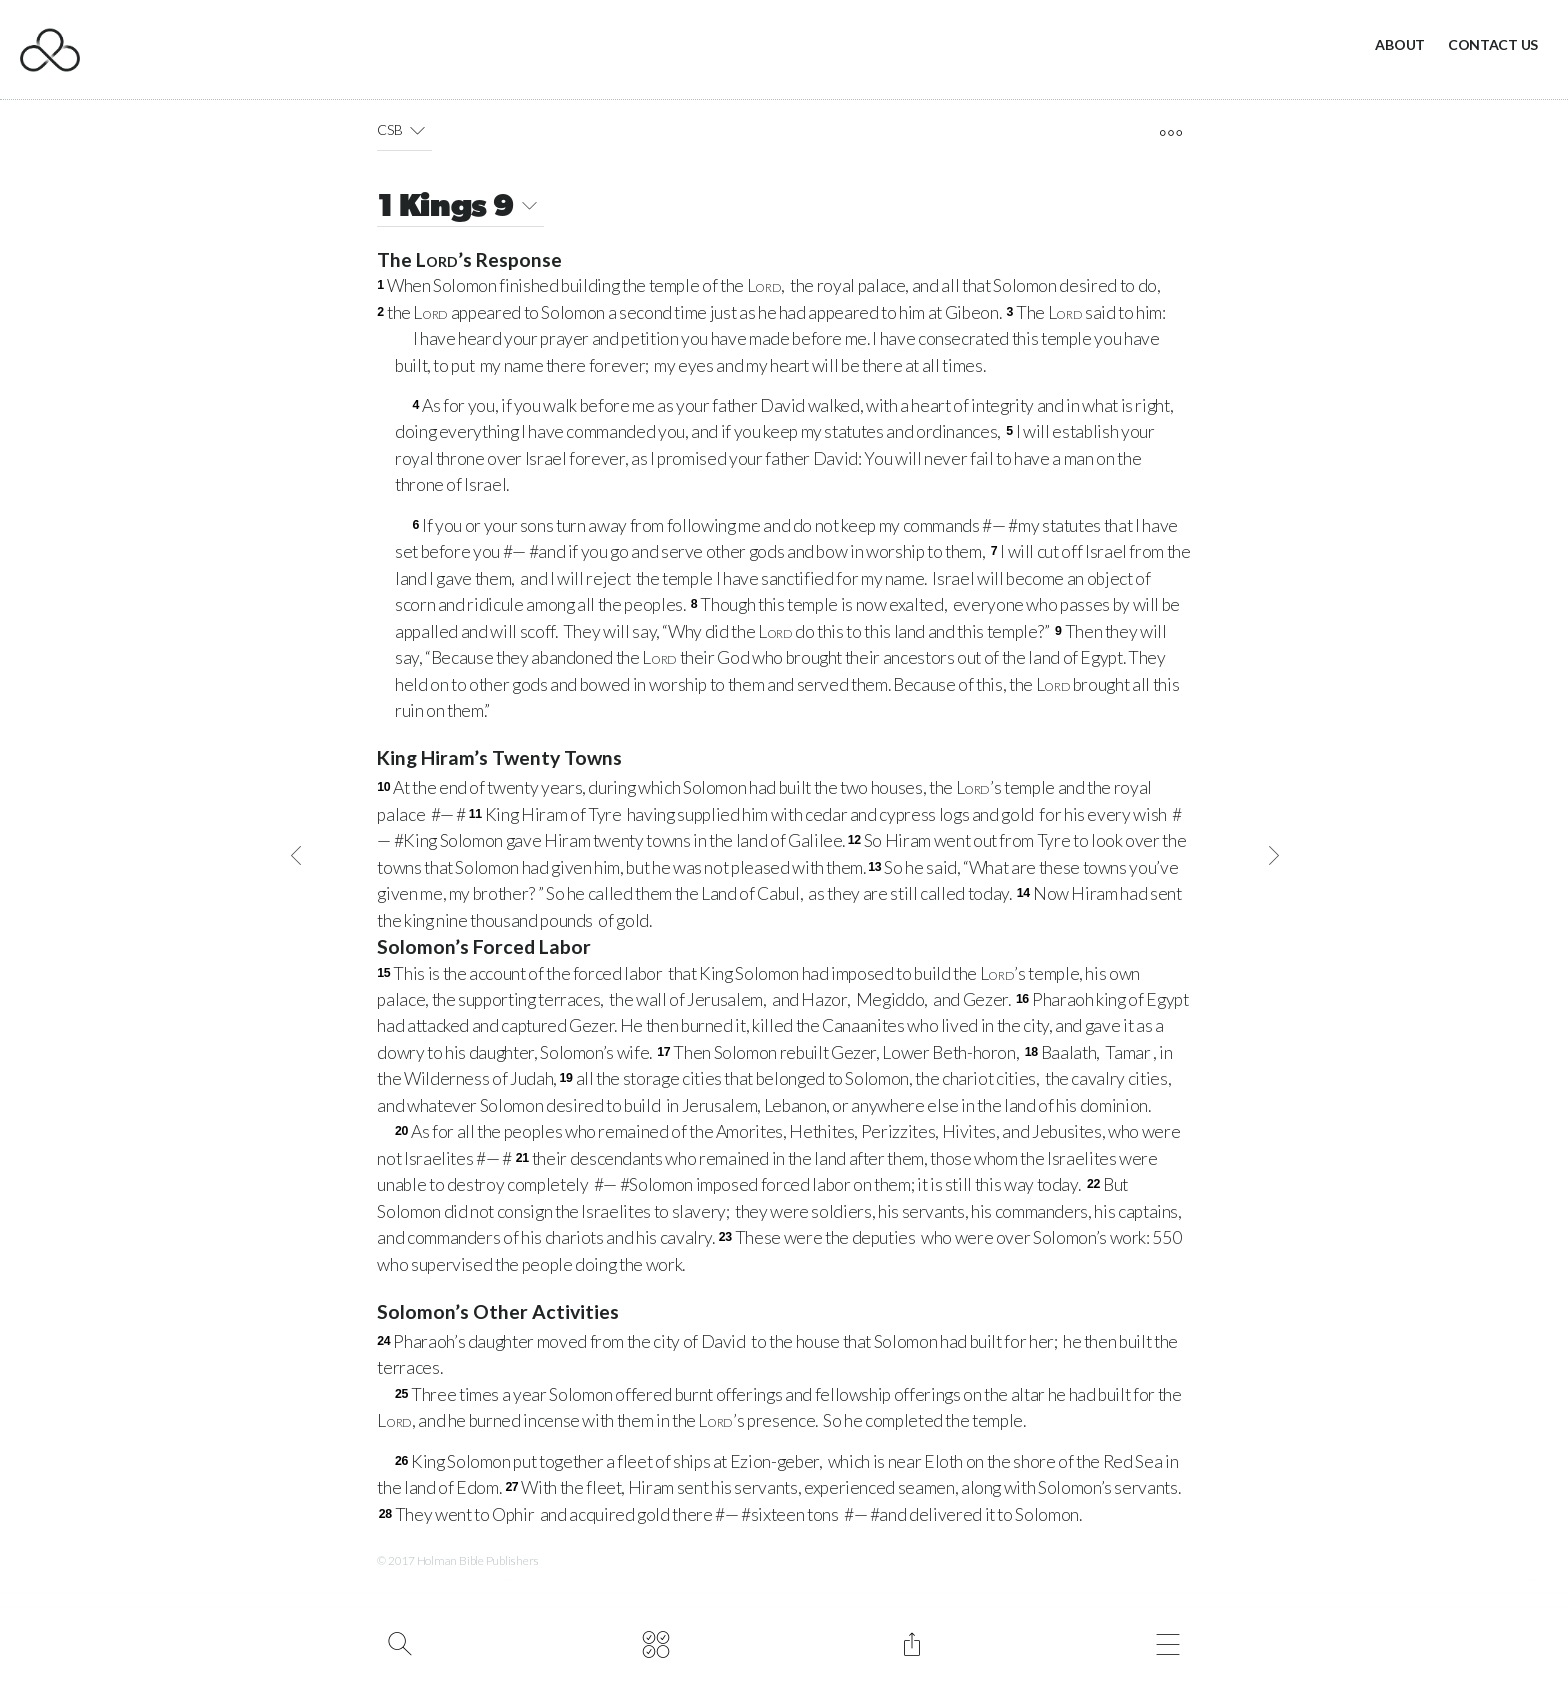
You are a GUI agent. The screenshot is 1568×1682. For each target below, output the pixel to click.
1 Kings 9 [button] (460, 208)
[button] (417, 130)
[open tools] (1170, 133)
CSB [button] (404, 130)
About (1400, 44)
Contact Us (1493, 44)
